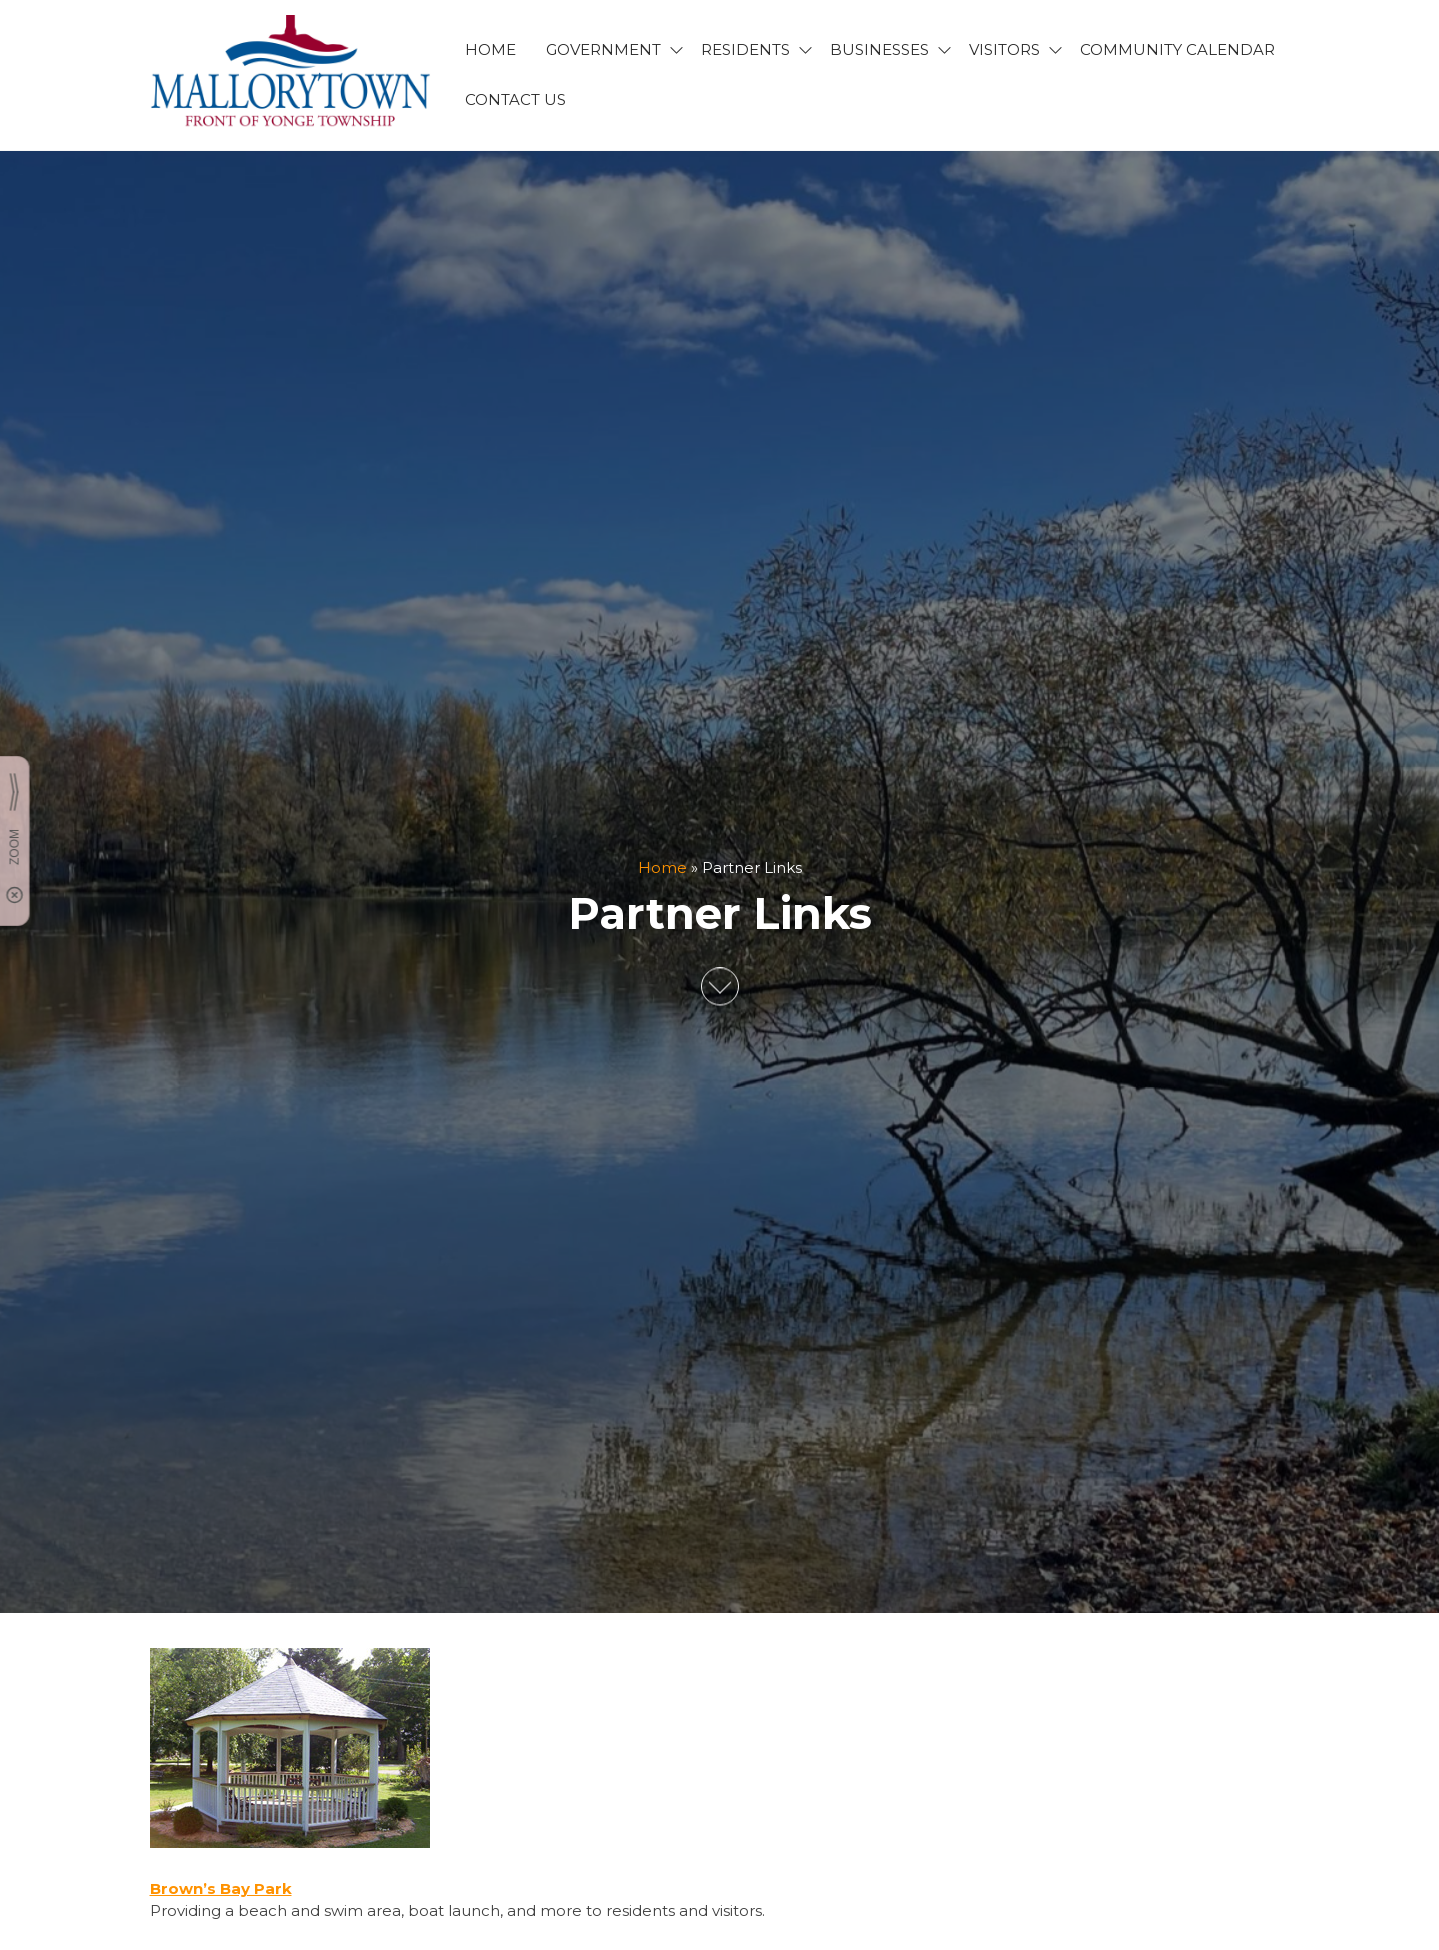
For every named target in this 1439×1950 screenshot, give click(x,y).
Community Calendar (1177, 49)
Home (662, 867)
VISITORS (1004, 49)
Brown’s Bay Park (221, 1888)
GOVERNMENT (603, 49)
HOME (490, 49)
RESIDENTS (745, 49)
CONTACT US (515, 99)
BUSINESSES (879, 49)
